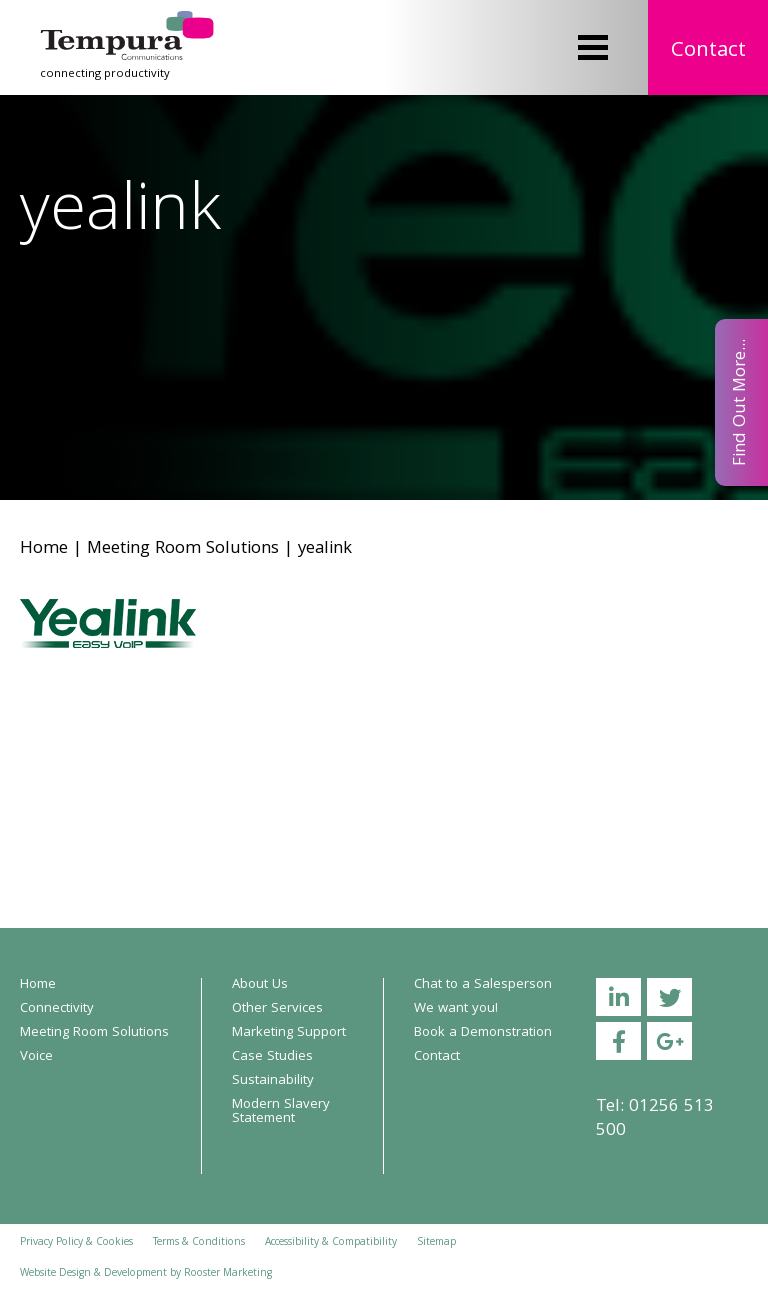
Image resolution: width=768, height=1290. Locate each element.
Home (44, 549)
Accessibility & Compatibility (331, 1243)
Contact (708, 51)
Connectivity (57, 1009)
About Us (260, 985)
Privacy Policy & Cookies (76, 1243)
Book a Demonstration (483, 1033)
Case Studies (272, 1057)
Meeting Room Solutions (183, 549)
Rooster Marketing (228, 1274)
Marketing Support (289, 1033)
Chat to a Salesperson (483, 985)
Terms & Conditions (199, 1243)
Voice (36, 1057)
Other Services (277, 1009)
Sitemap (436, 1243)
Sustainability (273, 1081)
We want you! (456, 1009)
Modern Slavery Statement (281, 1112)
